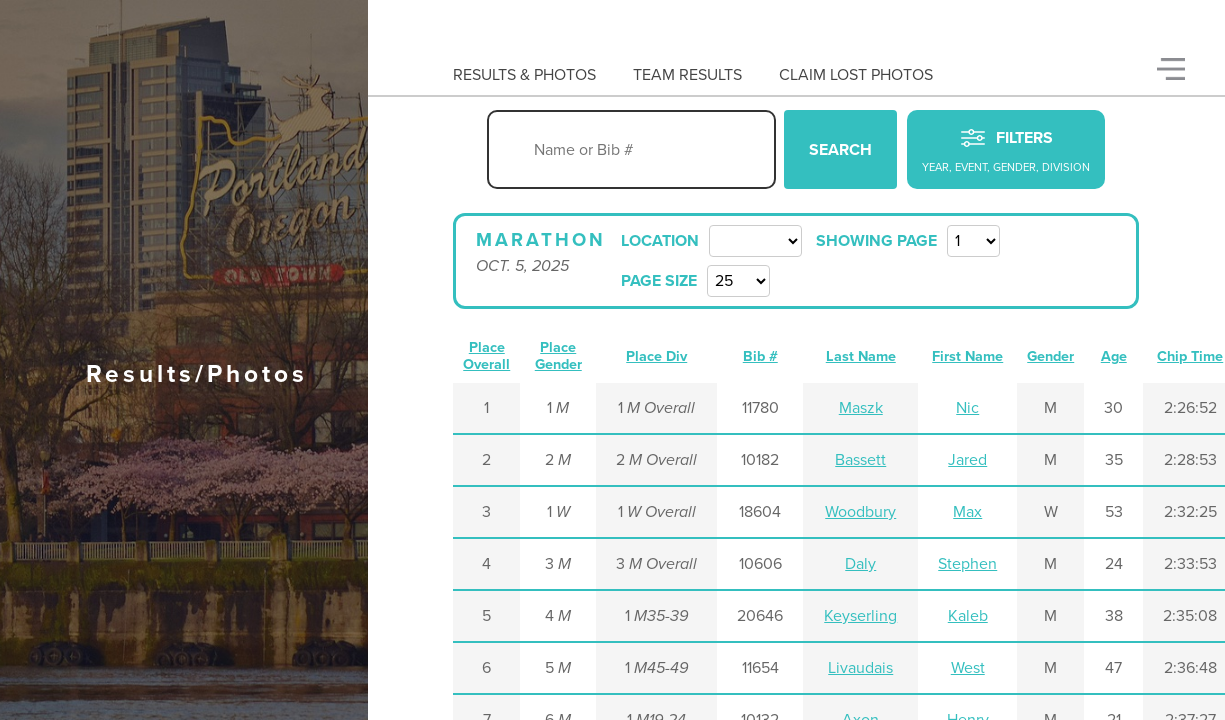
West (968, 668)
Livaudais (860, 668)
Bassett (860, 460)
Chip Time (1190, 356)
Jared (967, 460)
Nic (967, 408)
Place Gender (558, 356)
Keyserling (860, 616)
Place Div (656, 356)
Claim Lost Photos (856, 75)
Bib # (760, 356)
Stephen (967, 564)
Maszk (861, 408)
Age (1114, 356)
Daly (860, 564)
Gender (1050, 356)
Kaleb (968, 616)
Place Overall (486, 356)
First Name (967, 356)
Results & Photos (524, 75)
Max (967, 512)
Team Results (687, 75)
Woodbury (860, 512)
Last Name (861, 356)
